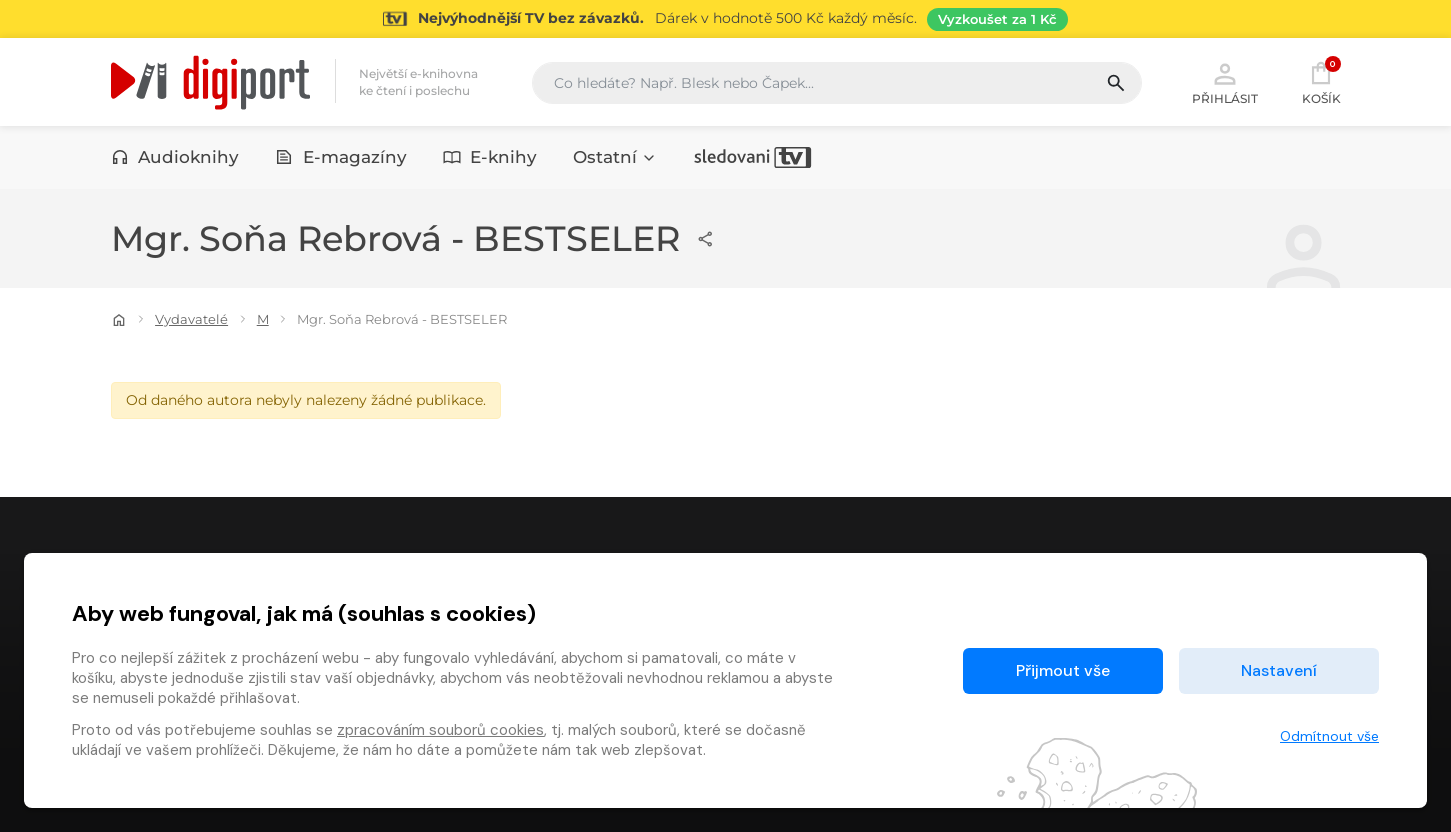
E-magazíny (341, 157)
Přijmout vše (1063, 670)
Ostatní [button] (615, 157)
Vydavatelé (191, 319)
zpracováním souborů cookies (440, 730)
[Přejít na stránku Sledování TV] (725, 19)
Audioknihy (175, 157)
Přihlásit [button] (1225, 82)
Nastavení (1279, 670)
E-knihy (490, 157)
